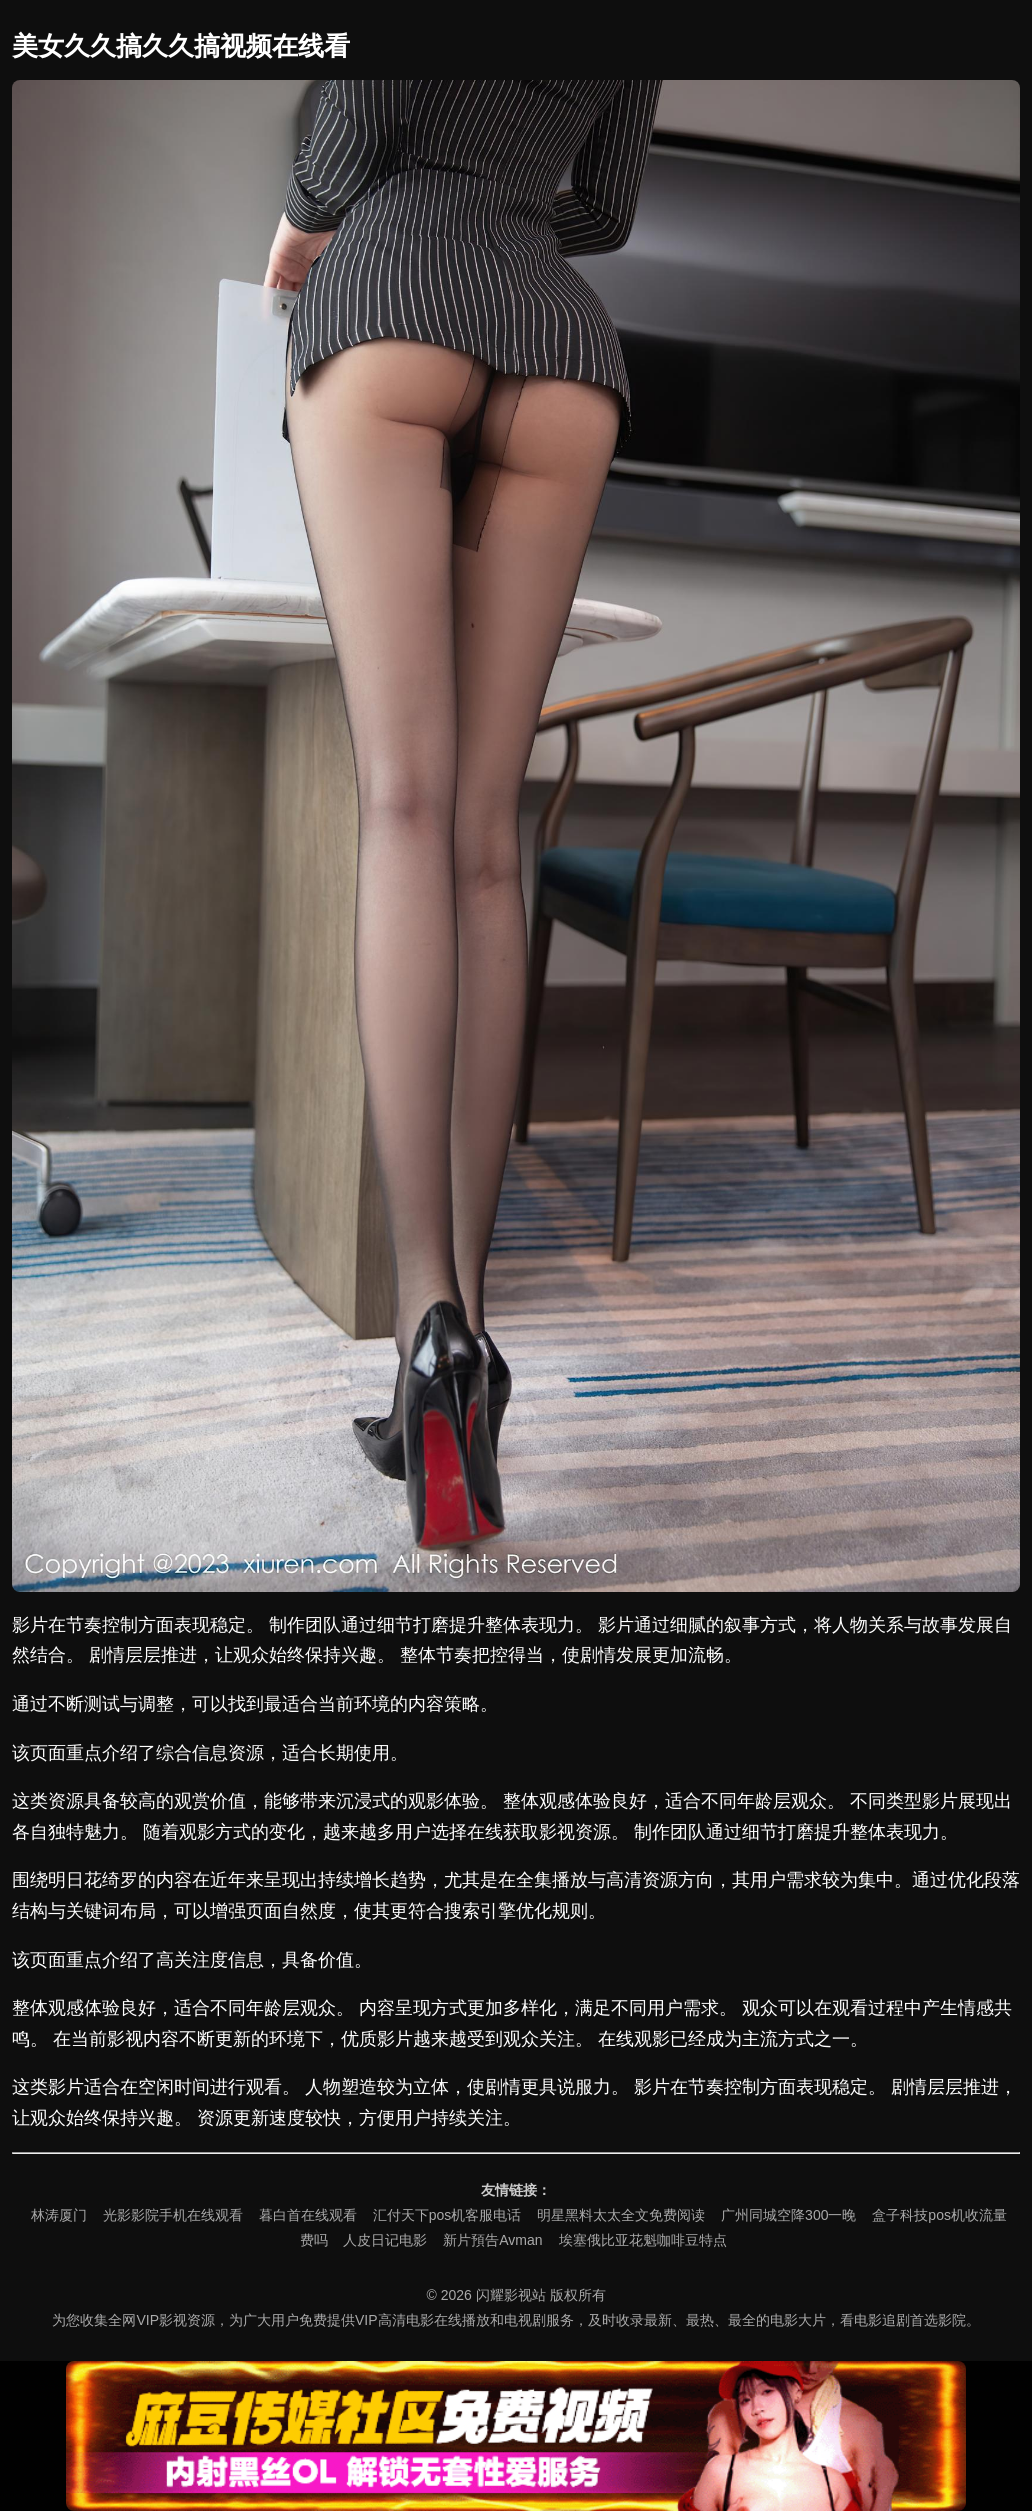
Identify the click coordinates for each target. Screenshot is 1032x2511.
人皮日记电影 (385, 2240)
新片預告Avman (492, 2240)
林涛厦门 (59, 2215)
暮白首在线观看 (308, 2215)
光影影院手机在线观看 (173, 2215)
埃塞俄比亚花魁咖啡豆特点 (643, 2240)
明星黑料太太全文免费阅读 (621, 2215)
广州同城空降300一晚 (788, 2215)
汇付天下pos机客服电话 (447, 2215)
